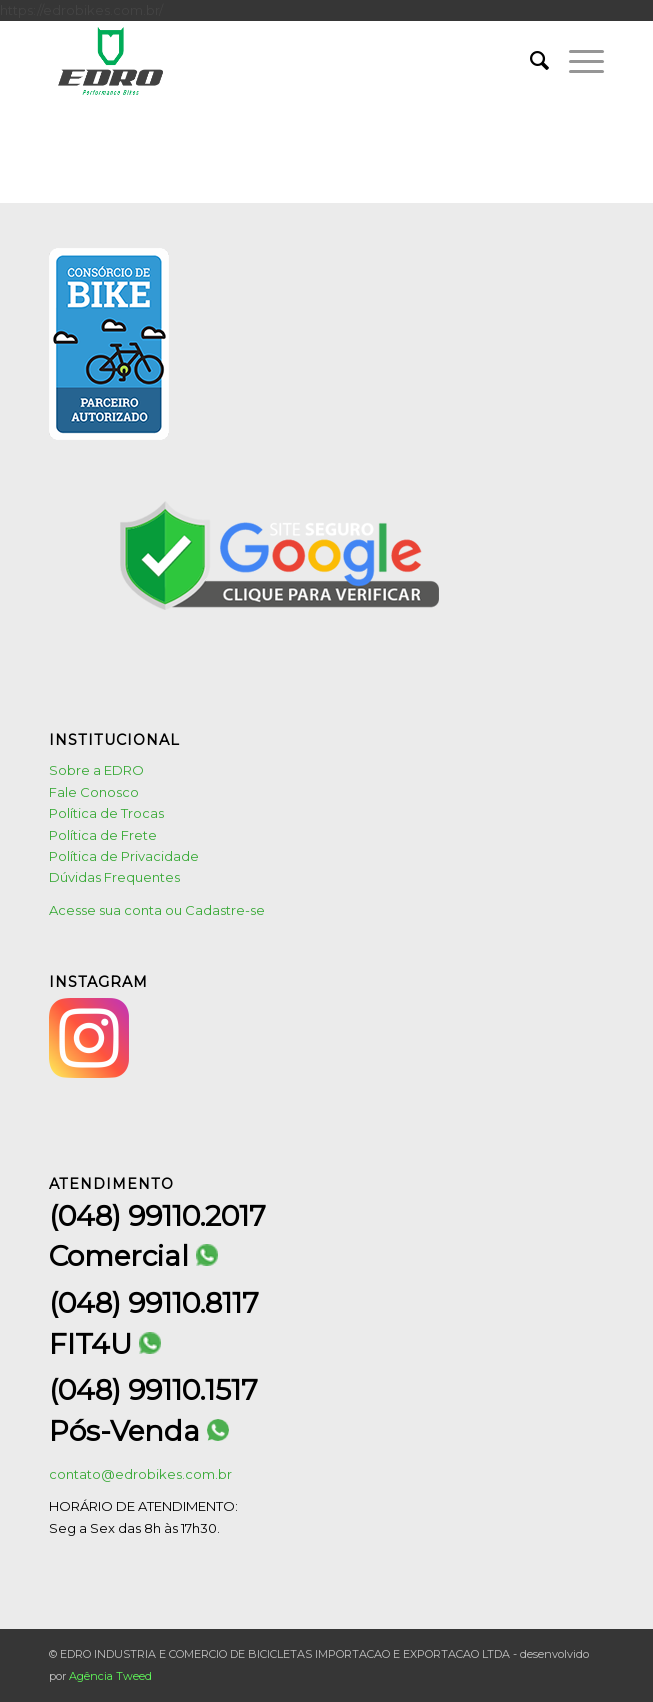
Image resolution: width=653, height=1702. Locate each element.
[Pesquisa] (529, 61)
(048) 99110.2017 (157, 1216)
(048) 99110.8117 (154, 1303)
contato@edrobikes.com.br (140, 1474)
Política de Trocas (106, 813)
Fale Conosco (94, 792)
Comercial (133, 1256)
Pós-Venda (139, 1431)
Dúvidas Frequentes (114, 877)
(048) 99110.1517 (153, 1390)
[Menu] (576, 61)
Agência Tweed (110, 1676)
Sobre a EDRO (96, 770)
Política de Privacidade (124, 856)
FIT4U (105, 1344)
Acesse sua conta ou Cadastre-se (157, 910)
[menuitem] (529, 61)
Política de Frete (103, 835)
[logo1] (271, 61)
